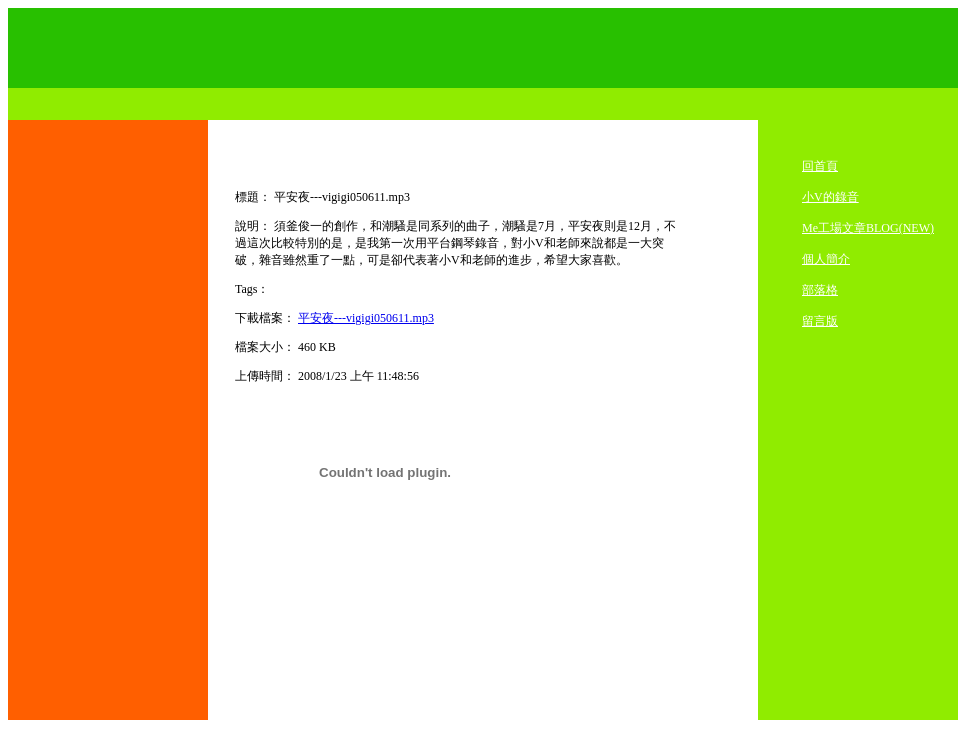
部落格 (820, 290)
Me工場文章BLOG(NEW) (868, 228)
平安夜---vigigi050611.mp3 (366, 318)
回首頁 (820, 166)
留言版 (820, 321)
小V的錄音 (830, 197)
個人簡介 (826, 259)
